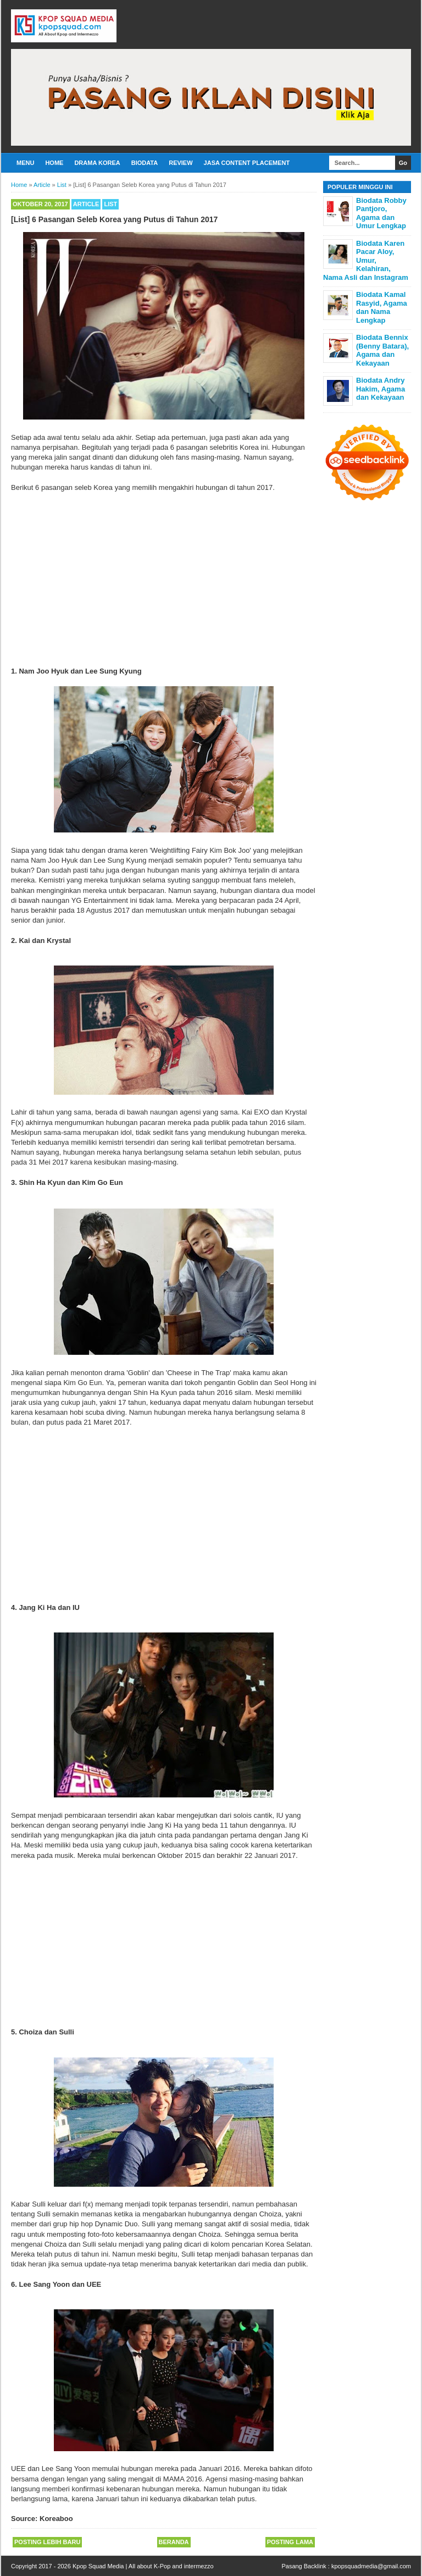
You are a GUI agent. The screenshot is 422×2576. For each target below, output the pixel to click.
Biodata (144, 162)
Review (180, 162)
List (110, 204)
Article (86, 204)
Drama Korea (97, 162)
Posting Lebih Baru (47, 2542)
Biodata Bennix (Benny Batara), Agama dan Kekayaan (382, 350)
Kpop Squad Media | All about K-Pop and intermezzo (143, 2566)
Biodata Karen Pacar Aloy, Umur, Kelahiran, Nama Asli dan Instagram (365, 260)
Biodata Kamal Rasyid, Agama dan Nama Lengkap (381, 307)
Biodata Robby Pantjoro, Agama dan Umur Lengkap (381, 213)
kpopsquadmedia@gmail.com (371, 2566)
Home (54, 162)
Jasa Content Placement (247, 162)
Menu (25, 162)
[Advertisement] (163, 580)
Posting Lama (290, 2542)
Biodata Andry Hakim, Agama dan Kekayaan (380, 388)
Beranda (174, 2542)
